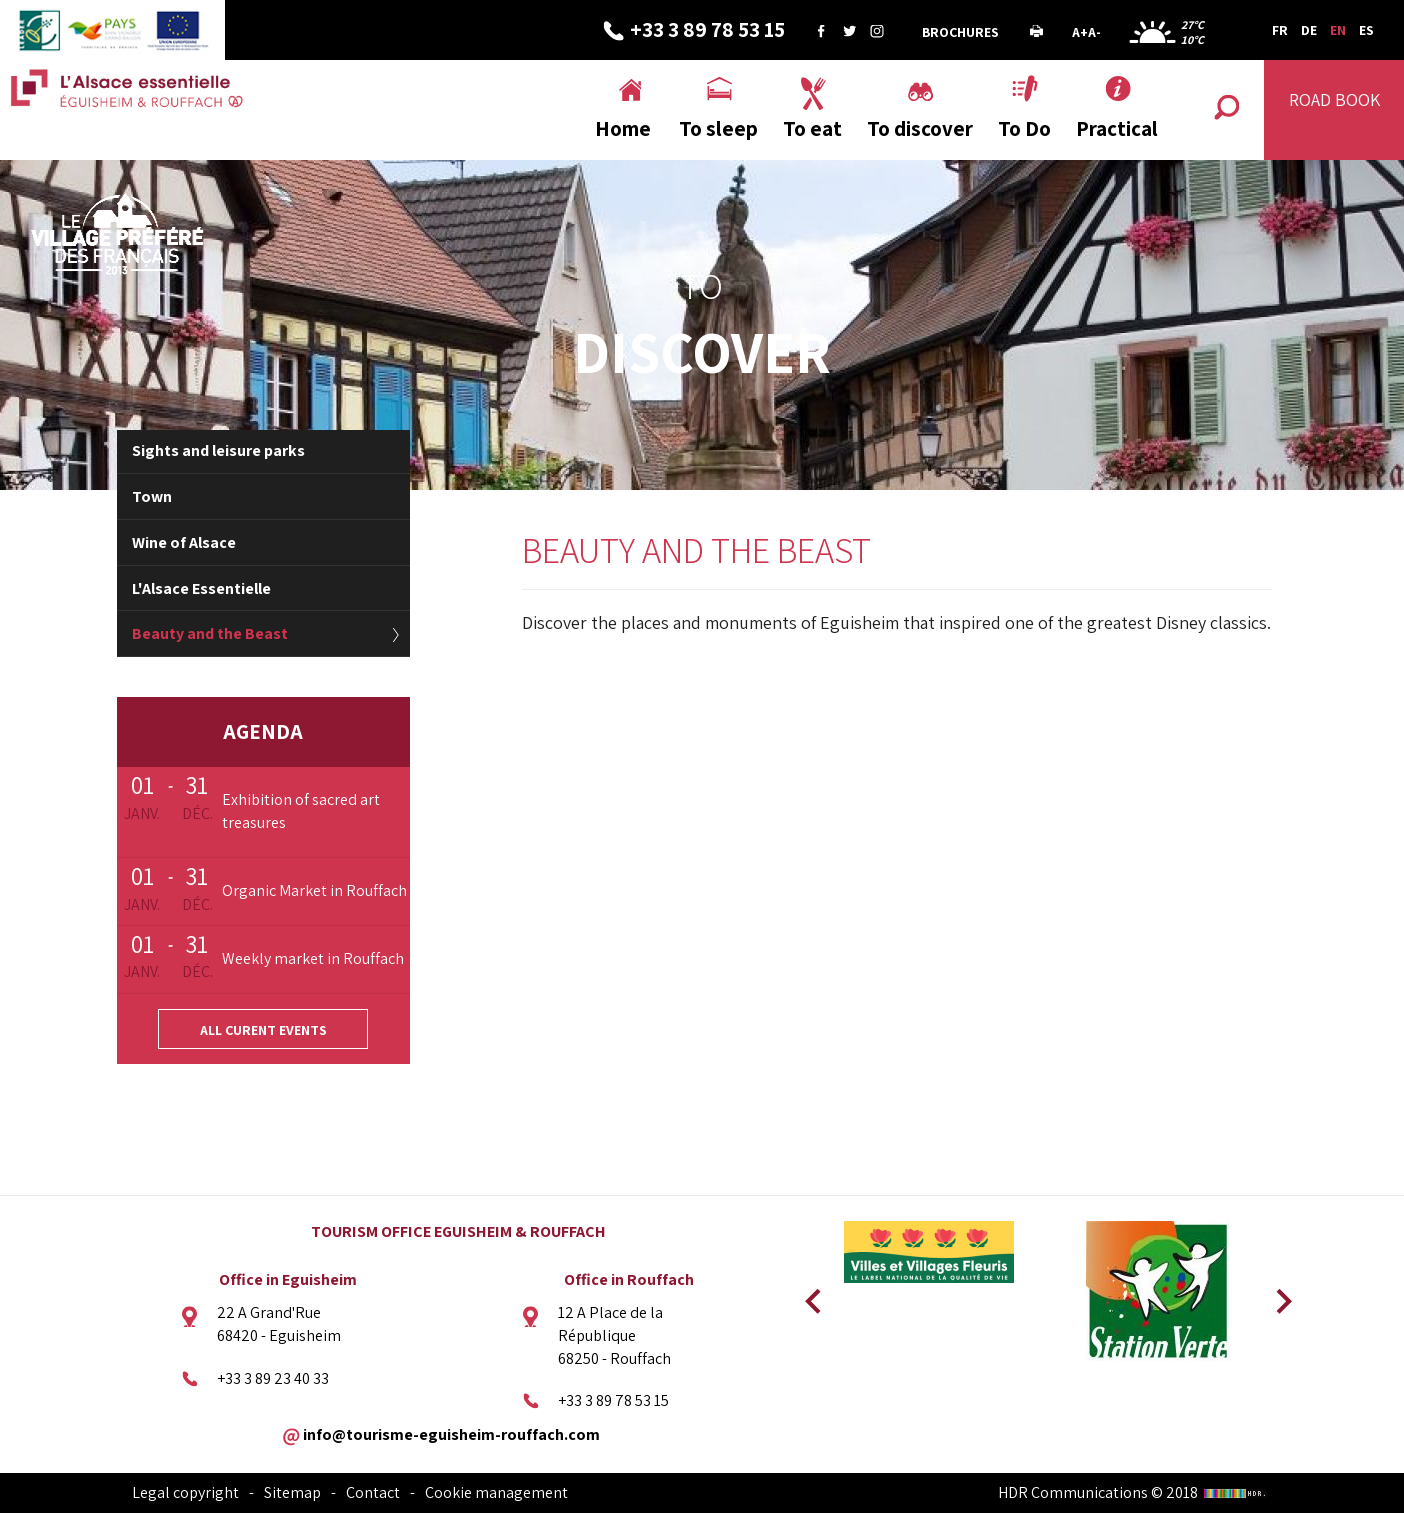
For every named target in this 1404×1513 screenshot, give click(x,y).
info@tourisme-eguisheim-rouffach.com (451, 1434)
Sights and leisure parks (218, 450)
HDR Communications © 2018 (1135, 1492)
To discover (920, 128)
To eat (812, 128)
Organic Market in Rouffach (314, 890)
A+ (1080, 32)
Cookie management (496, 1492)
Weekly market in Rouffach (313, 958)
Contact (373, 1492)
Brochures (960, 32)
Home (623, 128)
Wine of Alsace (184, 542)
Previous (810, 1295)
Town (152, 496)
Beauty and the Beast (210, 633)
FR (1280, 30)
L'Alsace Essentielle (201, 588)
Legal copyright (185, 1492)
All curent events (263, 1030)
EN (1338, 30)
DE (1309, 30)
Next (1277, 1295)
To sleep (718, 128)
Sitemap (292, 1492)
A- (1094, 32)
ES (1366, 30)
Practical (1117, 128)
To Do (1024, 128)
